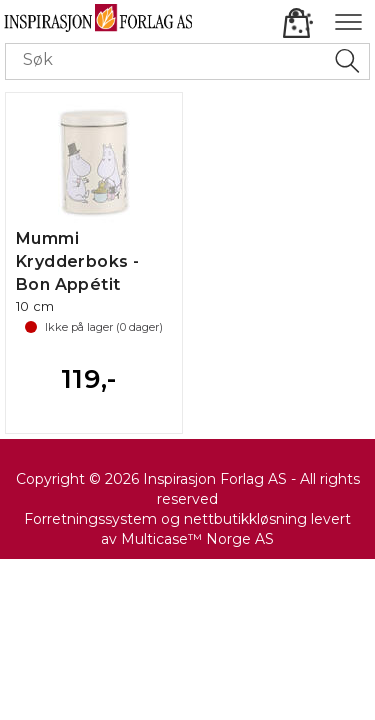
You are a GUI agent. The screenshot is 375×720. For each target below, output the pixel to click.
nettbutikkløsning (245, 519)
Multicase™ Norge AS (197, 539)
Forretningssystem (90, 519)
